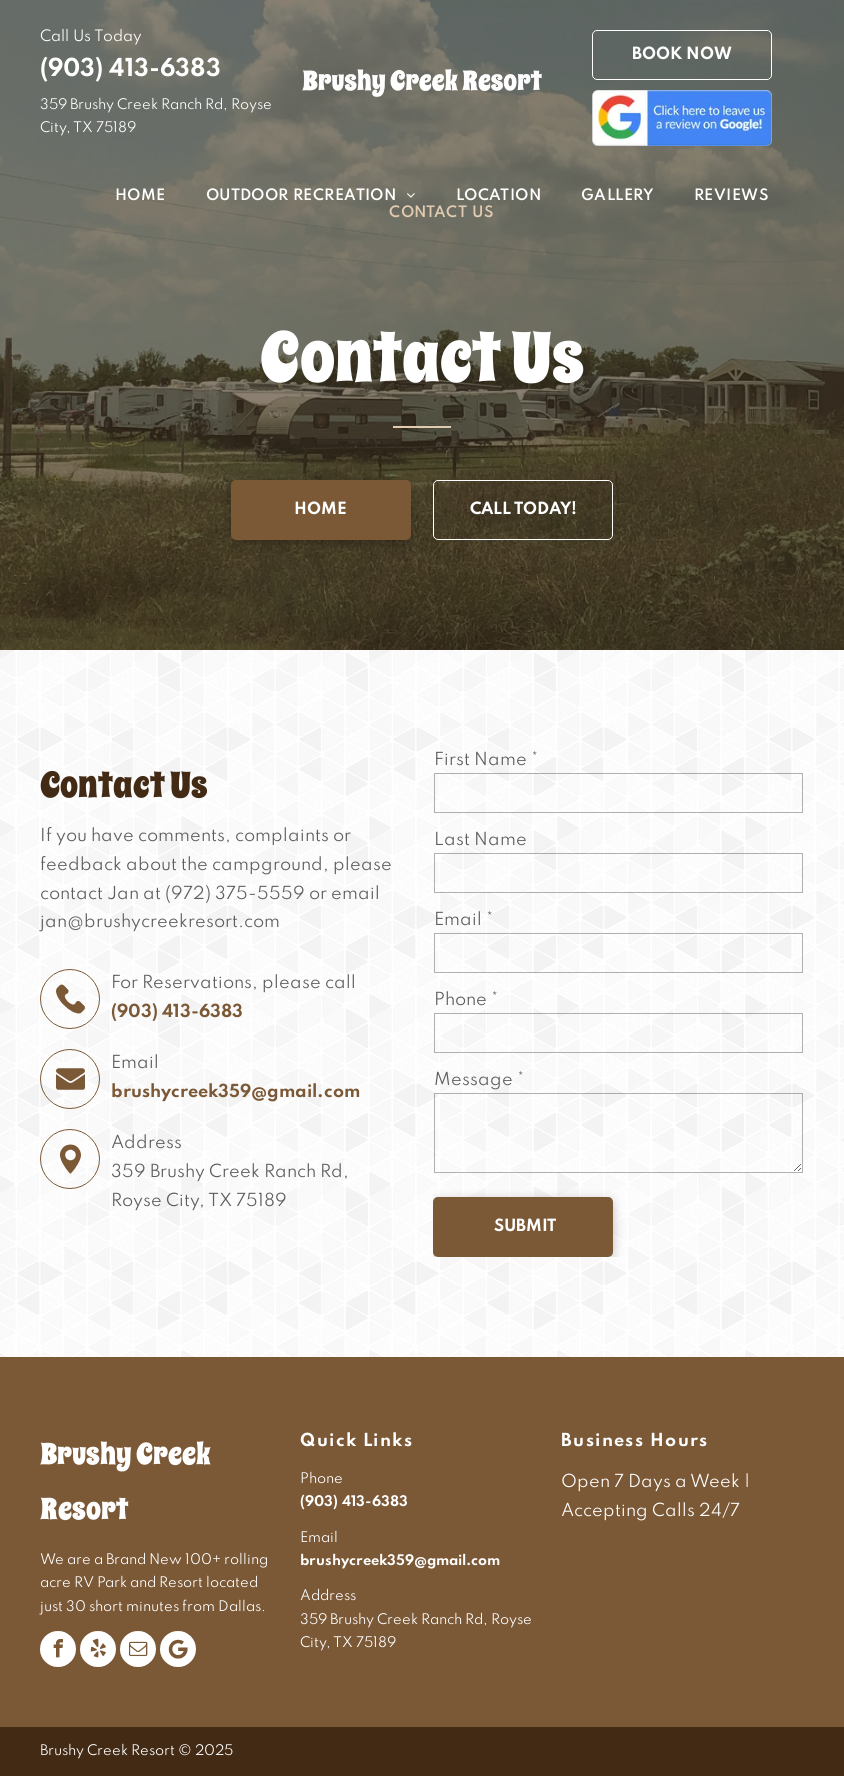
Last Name (480, 840)
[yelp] (98, 1649)
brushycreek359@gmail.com (235, 1092)
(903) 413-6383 (130, 69)
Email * (463, 920)
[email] (138, 1649)
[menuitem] (120, 196)
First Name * (486, 760)
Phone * (466, 1000)
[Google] (178, 1649)
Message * (479, 1080)
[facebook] (58, 1649)
